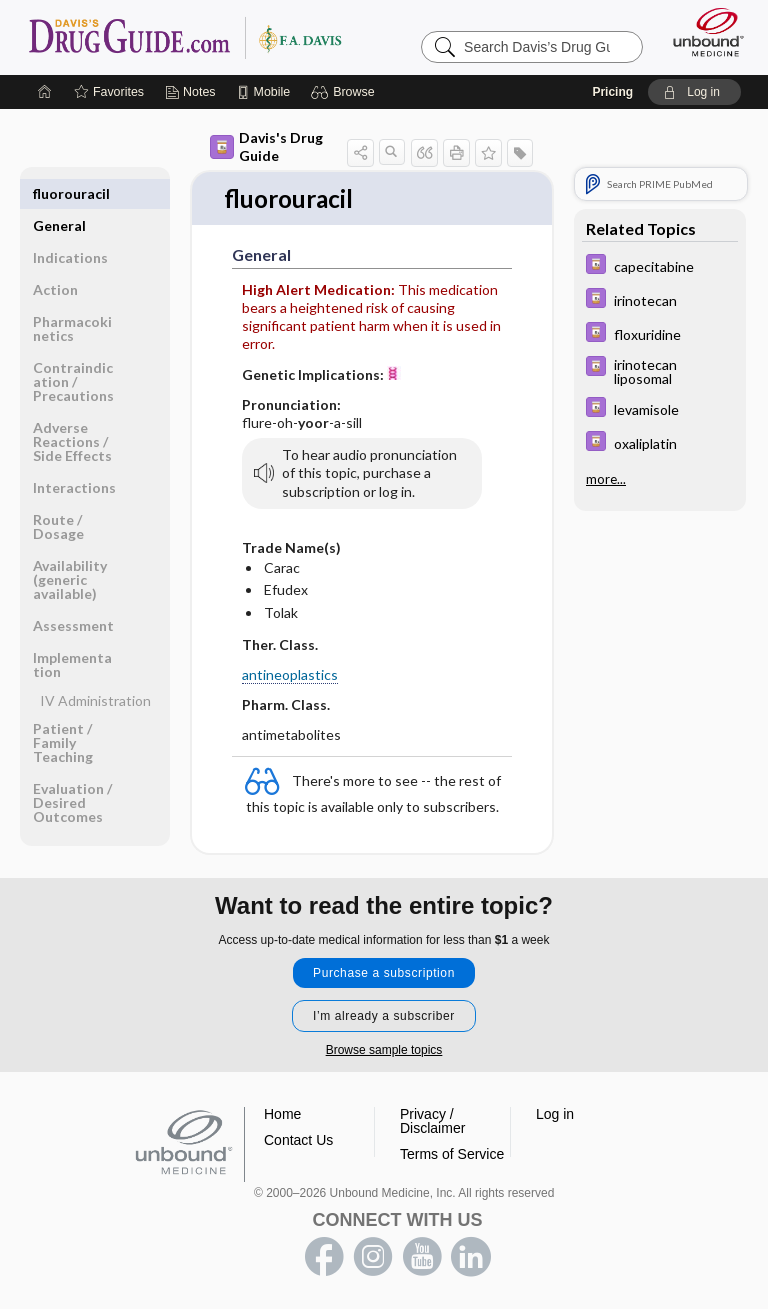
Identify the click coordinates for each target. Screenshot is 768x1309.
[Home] (45, 92)
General (59, 193)
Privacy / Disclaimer (432, 1121)
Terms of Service (452, 1154)
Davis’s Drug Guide (184, 37)
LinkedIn (471, 1257)
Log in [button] (555, 1114)
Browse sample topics (384, 1050)
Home (282, 1114)
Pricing (612, 92)
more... (606, 479)
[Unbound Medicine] (702, 32)
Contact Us (298, 1140)
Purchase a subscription (384, 973)
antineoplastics (290, 675)
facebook (324, 1257)
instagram (373, 1257)
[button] (345, 92)
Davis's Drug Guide (266, 146)
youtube (422, 1257)
